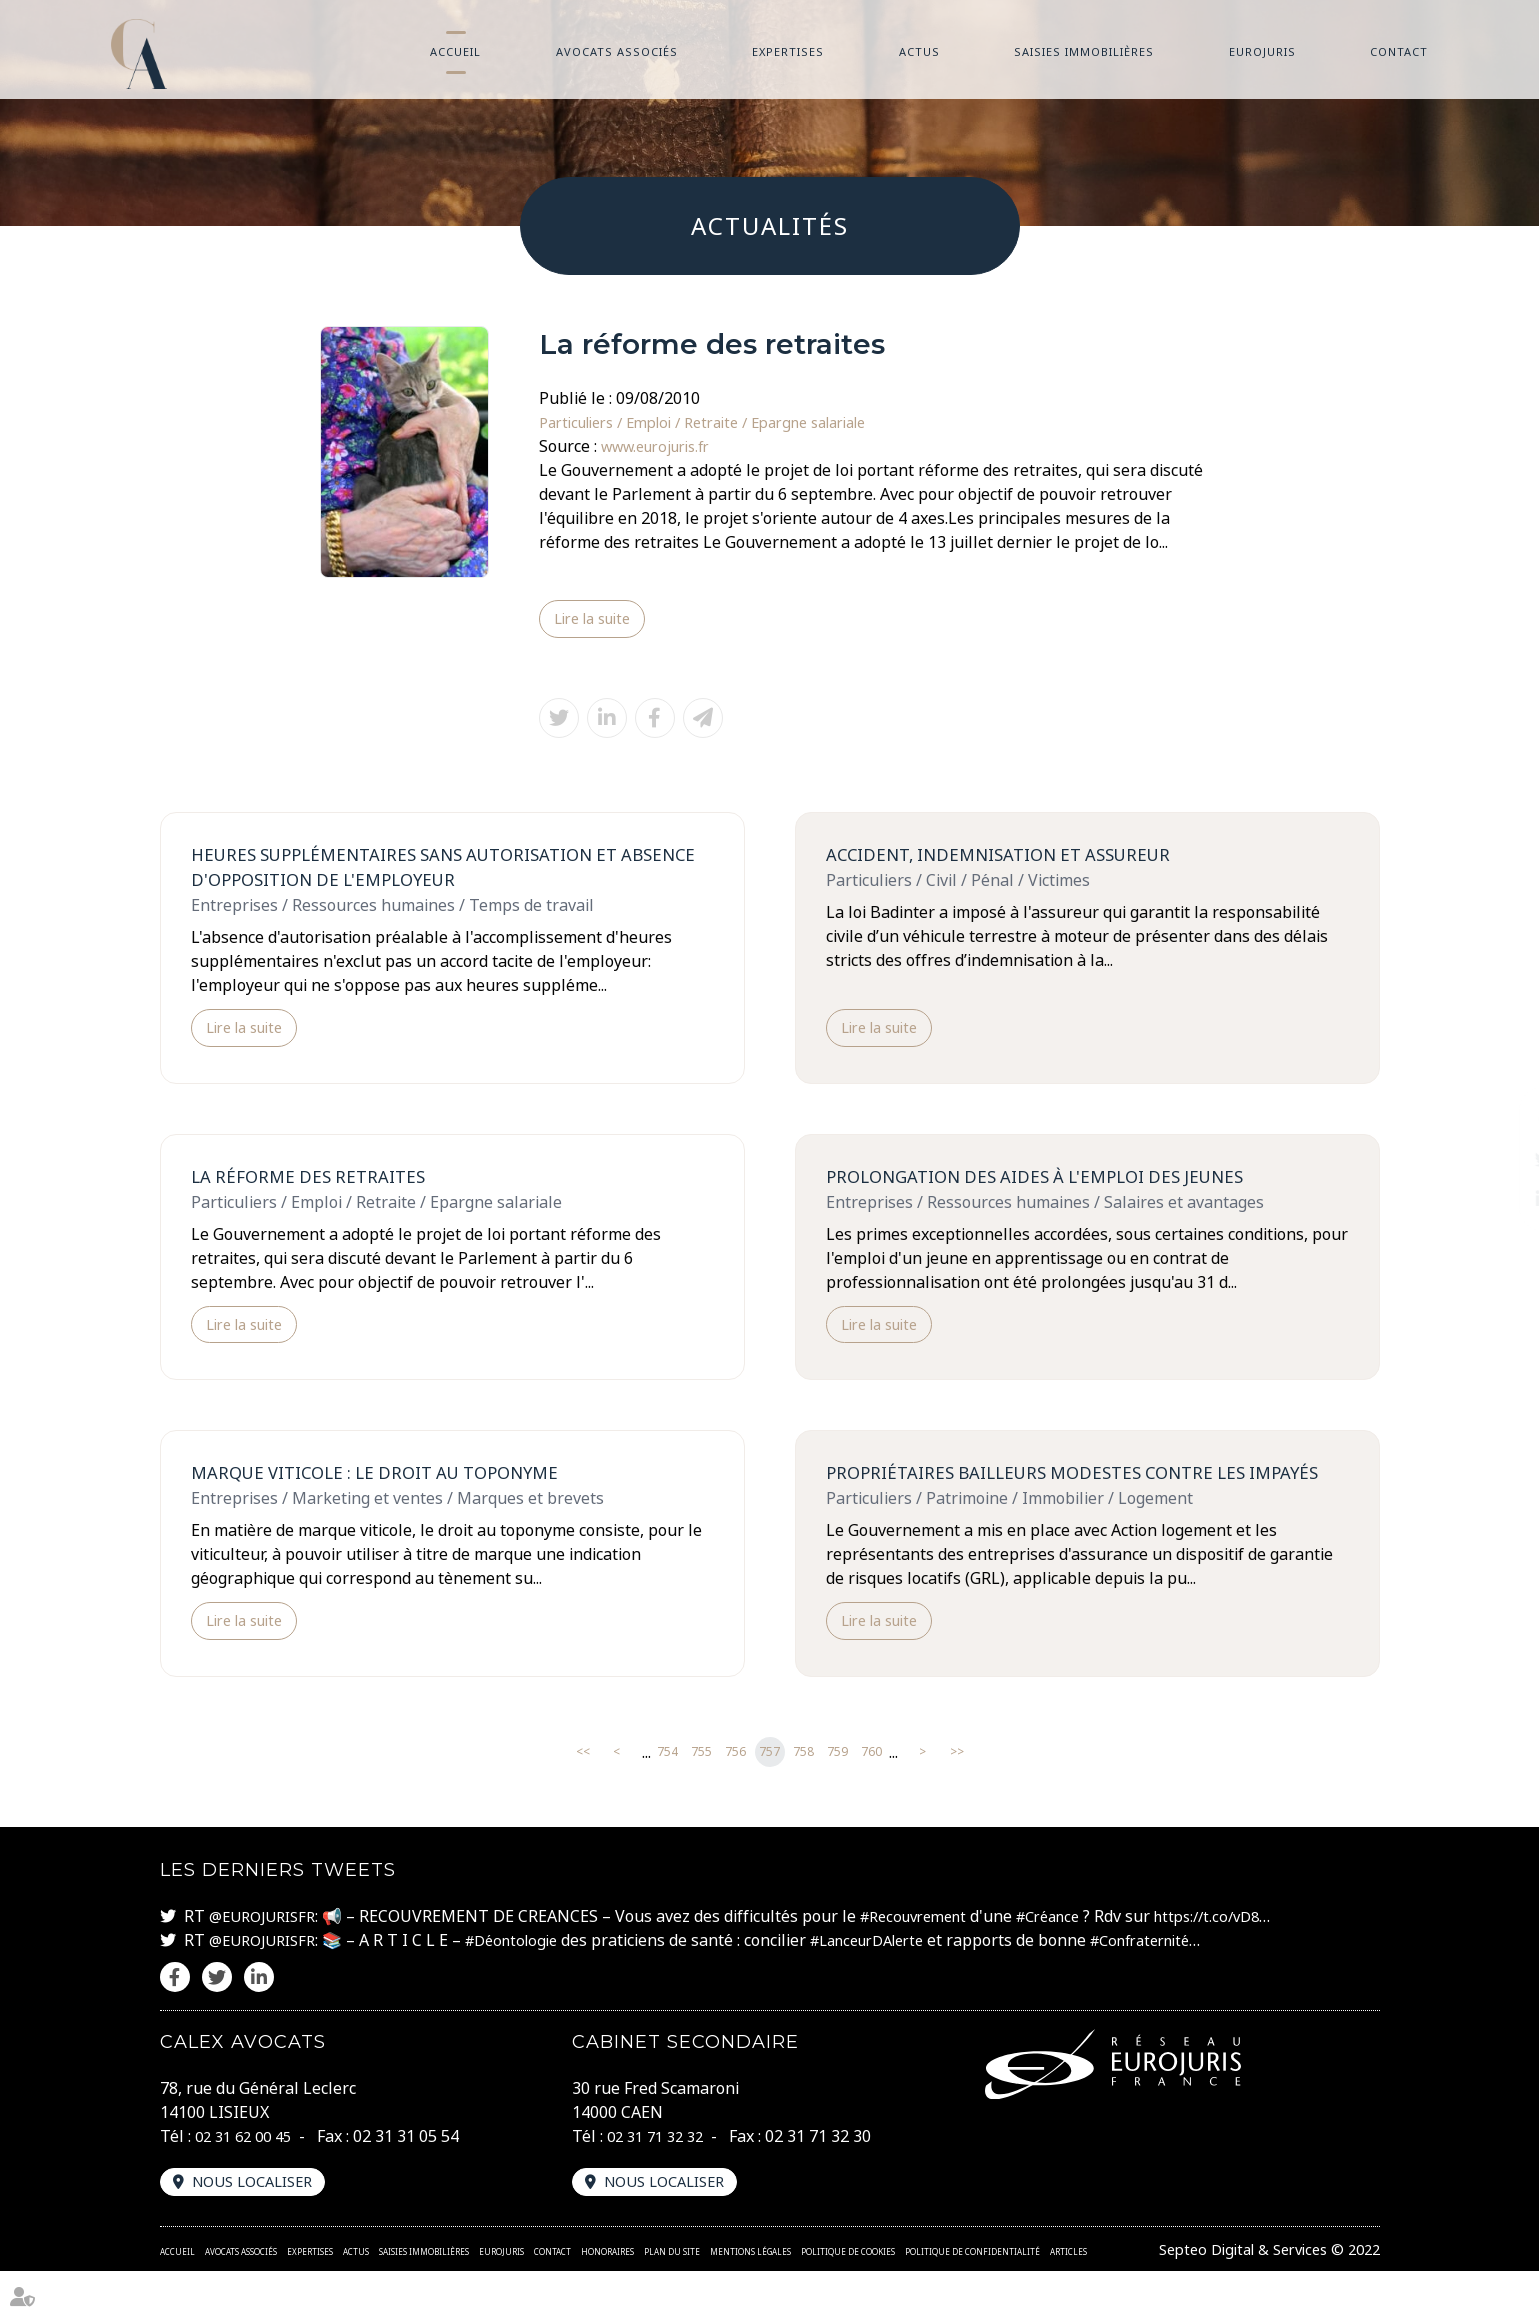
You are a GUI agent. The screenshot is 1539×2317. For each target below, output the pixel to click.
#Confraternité (1187, 1984)
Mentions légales (750, 2297)
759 (837, 1796)
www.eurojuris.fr (663, 446)
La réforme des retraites (315, 1186)
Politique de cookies (848, 2297)
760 (871, 1796)
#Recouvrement (931, 1960)
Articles (1068, 2297)
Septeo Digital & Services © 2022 (1258, 2295)
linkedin (1499, 1199)
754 (667, 1796)
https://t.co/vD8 (1246, 1960)
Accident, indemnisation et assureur (1012, 858)
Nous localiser (260, 2227)
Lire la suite (598, 620)
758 (803, 1796)
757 (769, 1796)
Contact (1399, 51)
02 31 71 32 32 (660, 2180)
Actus (919, 51)
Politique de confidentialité (972, 2297)
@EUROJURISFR (267, 1960)
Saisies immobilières (1084, 51)
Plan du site (672, 2297)
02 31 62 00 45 (248, 2180)
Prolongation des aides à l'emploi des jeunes (1051, 1186)
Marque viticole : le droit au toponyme (390, 1487)
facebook (1499, 1119)
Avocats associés (617, 51)
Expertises (788, 51)
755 (701, 1796)
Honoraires (607, 2297)
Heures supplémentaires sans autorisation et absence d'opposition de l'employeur (422, 871)
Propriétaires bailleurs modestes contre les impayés (1051, 1500)
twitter (1499, 1159)
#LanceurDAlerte (897, 1984)
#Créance (1077, 1960)
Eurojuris (1262, 51)
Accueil (455, 51)
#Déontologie (527, 1984)
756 (735, 1796)
